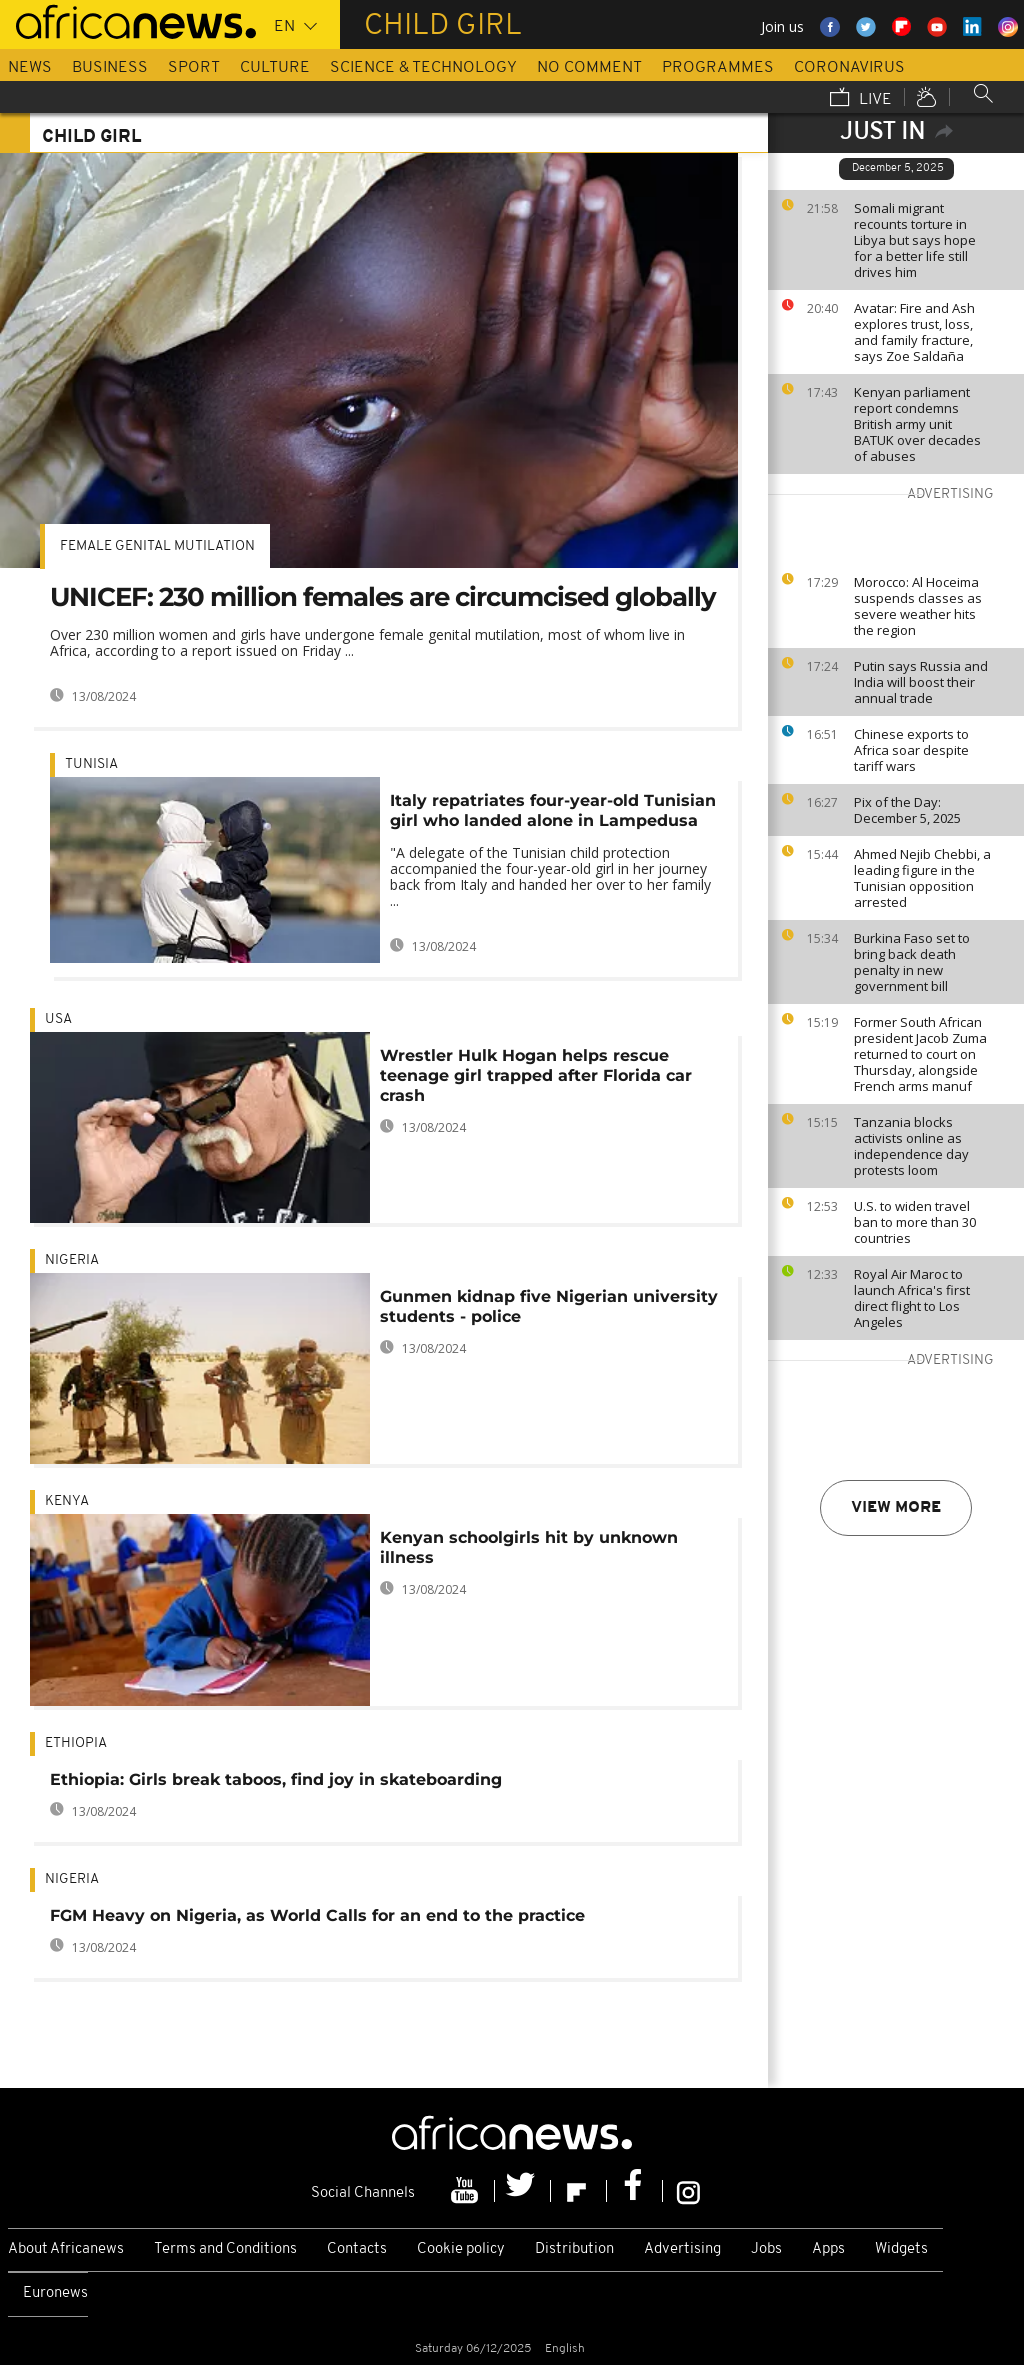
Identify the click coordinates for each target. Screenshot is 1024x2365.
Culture (275, 68)
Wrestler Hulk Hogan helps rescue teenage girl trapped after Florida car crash (536, 1075)
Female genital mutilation (157, 546)
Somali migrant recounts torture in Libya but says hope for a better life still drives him (915, 240)
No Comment (589, 68)
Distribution (574, 2249)
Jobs (766, 2249)
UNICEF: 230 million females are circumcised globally (383, 597)
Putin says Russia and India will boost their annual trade (921, 682)
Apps (828, 2249)
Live (861, 99)
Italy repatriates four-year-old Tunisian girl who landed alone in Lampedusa (553, 810)
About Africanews (66, 2249)
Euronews (55, 2293)
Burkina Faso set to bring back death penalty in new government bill (912, 962)
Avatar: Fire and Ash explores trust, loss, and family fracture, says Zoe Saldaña (914, 332)
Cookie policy (461, 2249)
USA (58, 1019)
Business (110, 68)
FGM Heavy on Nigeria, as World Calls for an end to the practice (317, 1915)
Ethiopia (76, 1743)
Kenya (67, 1501)
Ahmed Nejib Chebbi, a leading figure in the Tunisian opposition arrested (922, 878)
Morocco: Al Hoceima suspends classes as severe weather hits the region (918, 606)
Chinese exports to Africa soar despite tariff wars (911, 750)
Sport (194, 68)
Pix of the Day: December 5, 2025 (907, 810)
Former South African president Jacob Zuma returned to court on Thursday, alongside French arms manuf (920, 1054)
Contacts (357, 2249)
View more (896, 1508)
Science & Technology (423, 68)
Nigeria (72, 1260)
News (30, 68)
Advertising (682, 2249)
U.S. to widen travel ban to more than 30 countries (915, 1222)
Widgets (901, 2249)
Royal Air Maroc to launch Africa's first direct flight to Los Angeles (912, 1298)
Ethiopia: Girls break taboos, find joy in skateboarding (276, 1779)
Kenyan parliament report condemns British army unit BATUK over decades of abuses (917, 424)
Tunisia (91, 764)
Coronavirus (849, 68)
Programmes (718, 68)
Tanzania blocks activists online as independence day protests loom (911, 1146)
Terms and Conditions (225, 2249)
